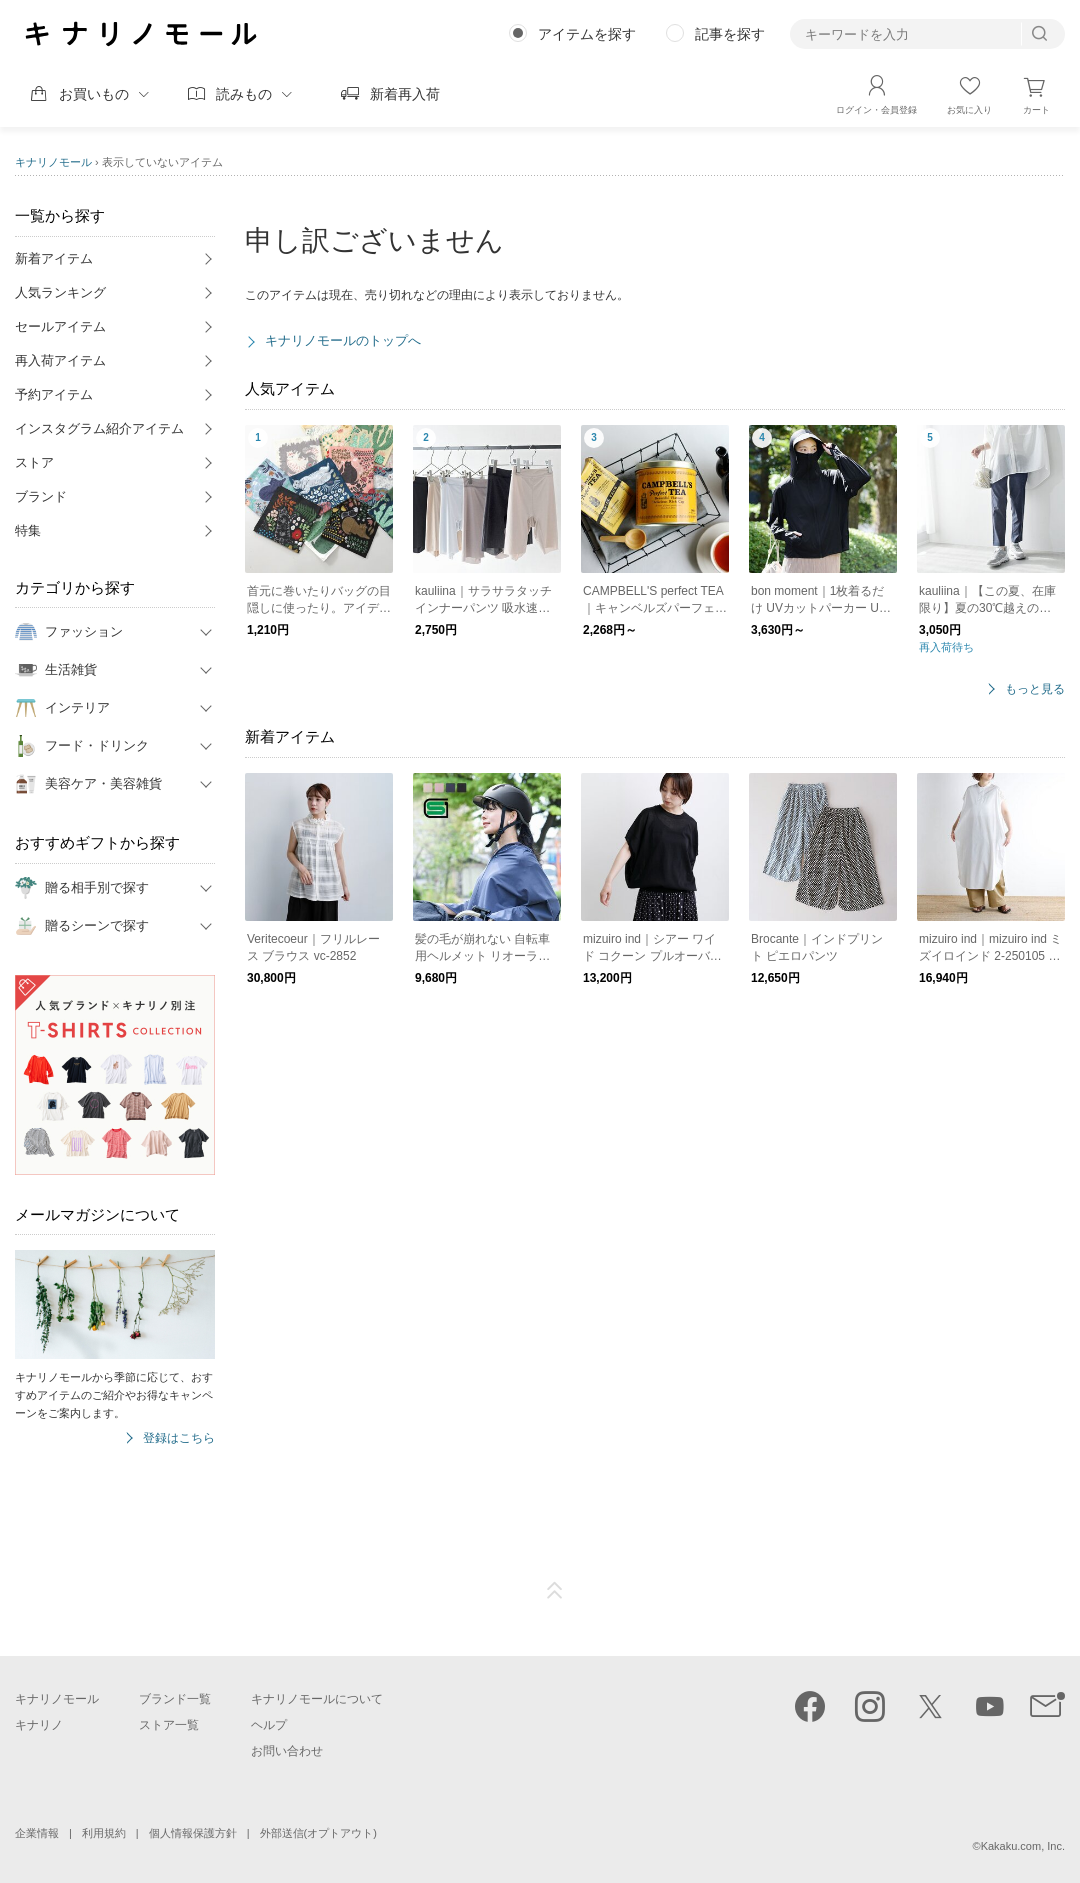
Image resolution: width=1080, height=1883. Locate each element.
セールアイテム (60, 326)
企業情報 (37, 1833)
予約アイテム (54, 394)
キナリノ (39, 1725)
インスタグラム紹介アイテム (99, 428)
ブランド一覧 (175, 1699)
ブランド (41, 496)
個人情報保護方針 (193, 1833)
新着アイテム (54, 258)
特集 (28, 530)
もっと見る (1035, 689)
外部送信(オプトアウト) (318, 1833)
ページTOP (555, 1591)
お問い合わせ (287, 1751)
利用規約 (104, 1833)
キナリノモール (53, 162)
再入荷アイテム (60, 360)
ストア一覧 (169, 1725)
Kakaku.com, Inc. (1023, 1846)
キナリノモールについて (317, 1699)
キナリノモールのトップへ (343, 340)
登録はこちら (179, 1438)
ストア (34, 462)
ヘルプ (269, 1725)
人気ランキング (60, 292)
